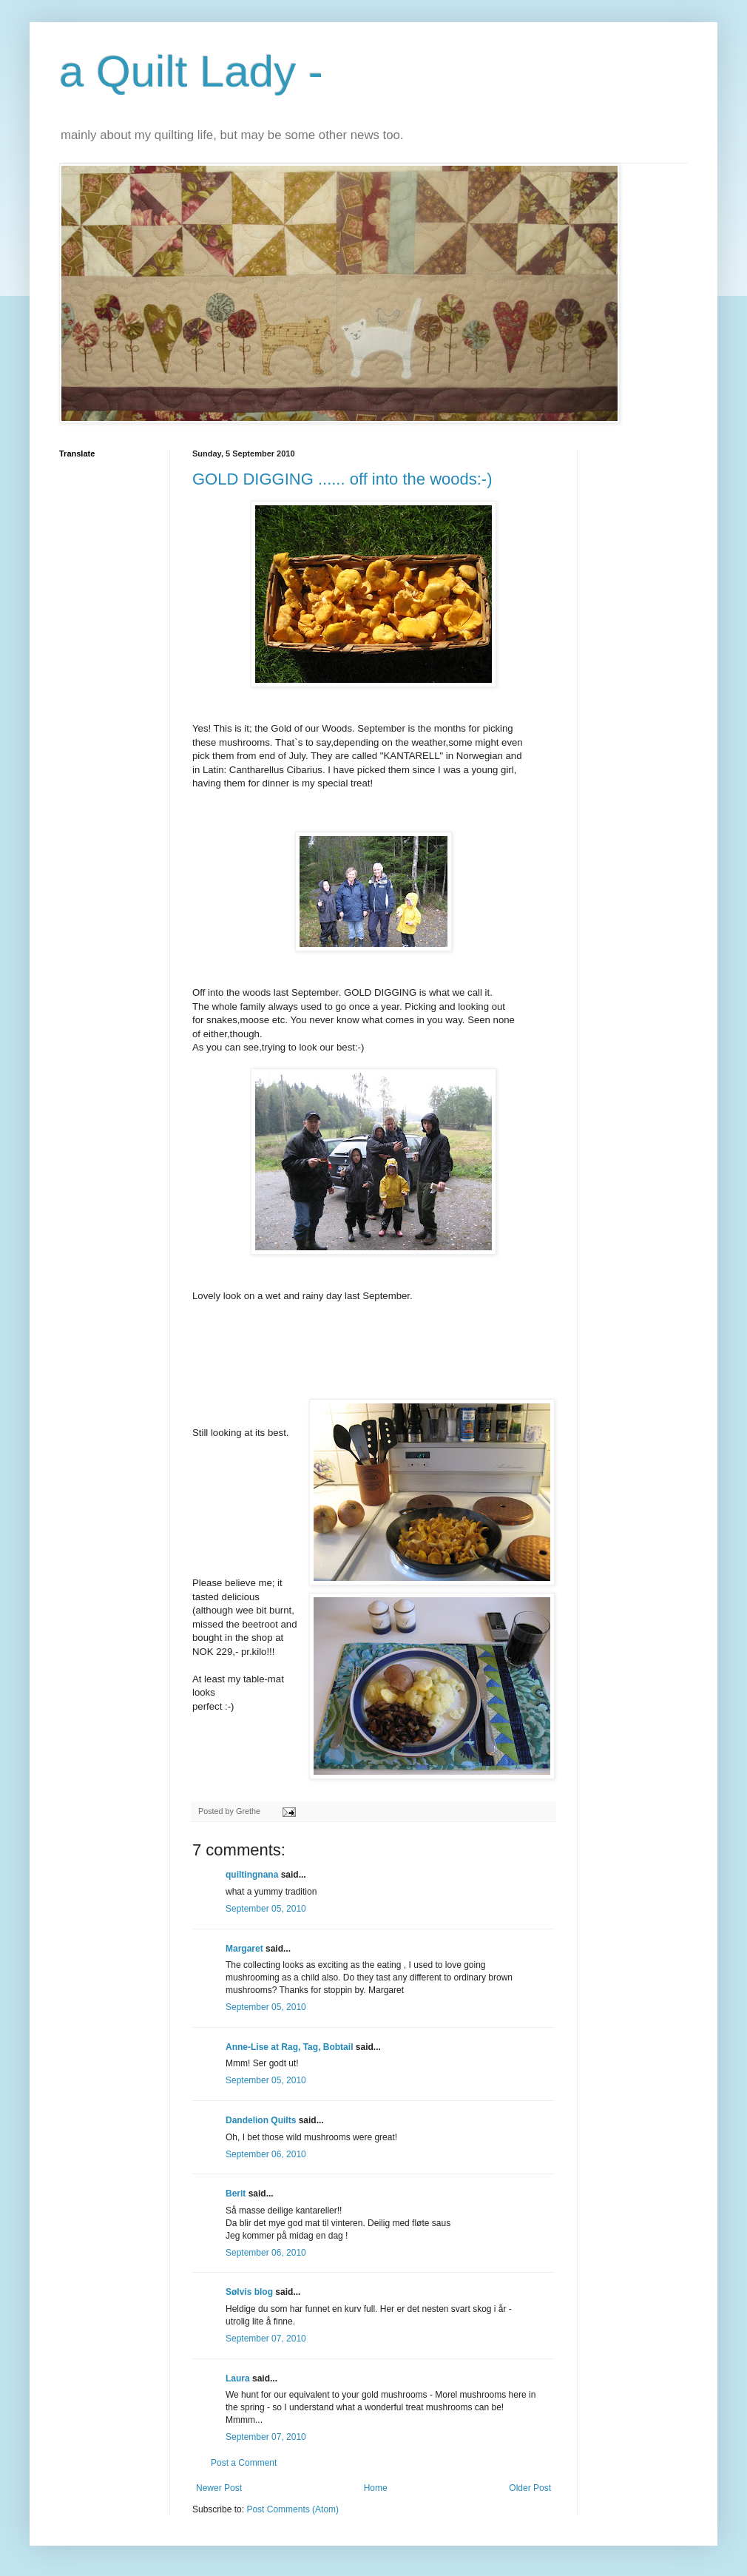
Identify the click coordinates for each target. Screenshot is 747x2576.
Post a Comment (244, 2463)
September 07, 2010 (266, 2338)
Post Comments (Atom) (292, 2509)
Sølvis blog (249, 2292)
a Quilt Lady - (191, 71)
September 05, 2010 (266, 1909)
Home (376, 2488)
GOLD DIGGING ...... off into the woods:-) (342, 479)
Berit (236, 2193)
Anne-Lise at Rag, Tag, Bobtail (289, 2047)
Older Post (530, 2488)
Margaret (244, 1948)
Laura (238, 2378)
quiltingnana (252, 1874)
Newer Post (219, 2488)
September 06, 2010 (266, 2154)
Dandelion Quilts (261, 2120)
